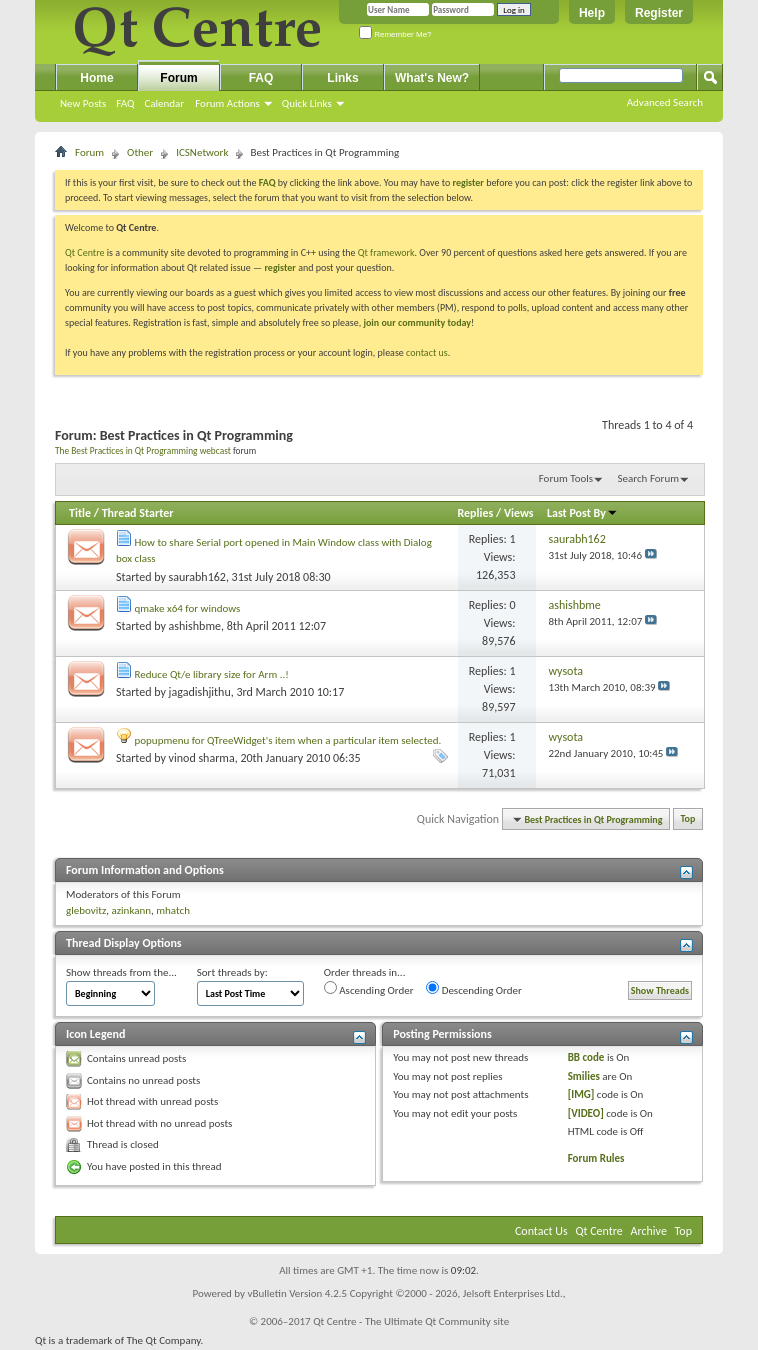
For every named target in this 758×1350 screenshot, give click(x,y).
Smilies (584, 1076)
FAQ (125, 103)
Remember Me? (395, 34)
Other (140, 152)
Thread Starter (138, 513)
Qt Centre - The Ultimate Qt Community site (411, 1321)
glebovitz (86, 910)
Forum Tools (566, 478)
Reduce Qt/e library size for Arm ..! (212, 674)
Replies (476, 513)
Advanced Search (665, 102)
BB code (586, 1057)
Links (342, 78)
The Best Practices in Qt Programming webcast (143, 451)
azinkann (131, 910)
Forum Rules (596, 1158)
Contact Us (541, 1231)
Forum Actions (227, 103)
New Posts (83, 103)
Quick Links (307, 103)
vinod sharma (202, 758)
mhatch (173, 910)
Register (659, 13)
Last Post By (582, 513)
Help (592, 13)
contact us (427, 352)
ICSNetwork (202, 152)
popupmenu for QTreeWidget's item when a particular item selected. (288, 740)
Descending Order (474, 989)
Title (80, 513)
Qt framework (386, 252)
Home (96, 78)
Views (519, 513)
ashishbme (195, 626)
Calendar (164, 103)
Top (688, 819)
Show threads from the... (121, 972)
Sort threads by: (232, 972)
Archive (649, 1231)
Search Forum (649, 478)
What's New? (432, 78)
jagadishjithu (200, 692)
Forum (178, 78)
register (279, 267)
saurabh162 (197, 577)
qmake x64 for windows (188, 608)
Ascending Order (369, 989)
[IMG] (581, 1094)
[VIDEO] (586, 1113)
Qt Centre (85, 252)
